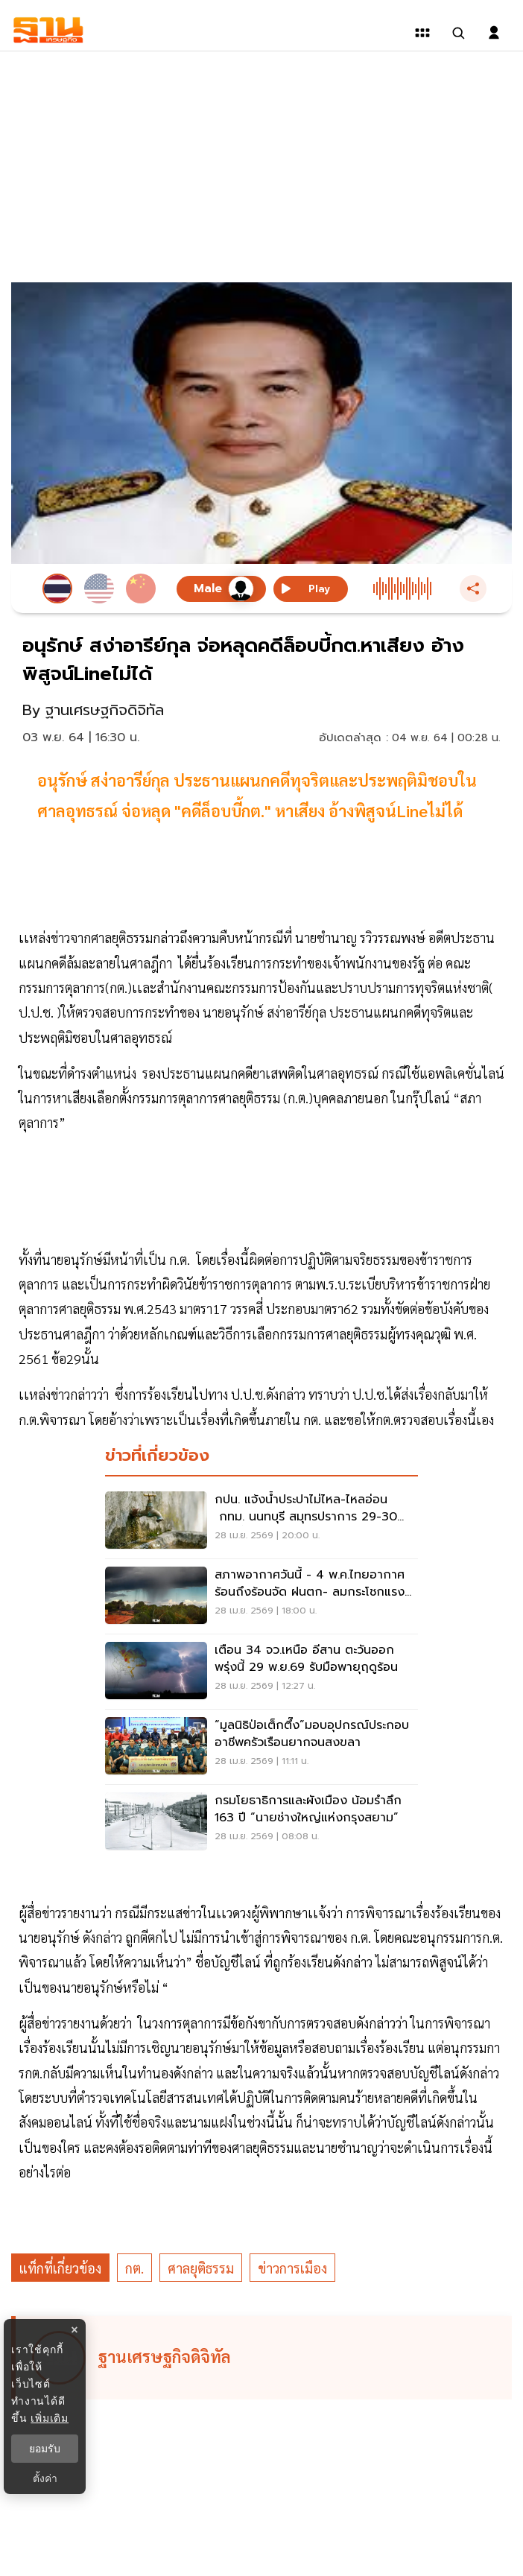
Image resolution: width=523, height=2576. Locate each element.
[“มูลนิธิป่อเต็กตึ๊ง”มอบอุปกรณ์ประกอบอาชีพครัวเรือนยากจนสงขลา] (261, 1747)
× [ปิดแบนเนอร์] (74, 2329)
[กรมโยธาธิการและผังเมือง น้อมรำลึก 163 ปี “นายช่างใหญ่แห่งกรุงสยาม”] (261, 1822)
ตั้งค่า (45, 2478)
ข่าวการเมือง (292, 2268)
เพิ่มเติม (50, 2418)
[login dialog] (493, 32)
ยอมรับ (44, 2449)
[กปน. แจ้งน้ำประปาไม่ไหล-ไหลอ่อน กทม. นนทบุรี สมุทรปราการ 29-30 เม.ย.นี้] (261, 1521)
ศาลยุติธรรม (201, 2268)
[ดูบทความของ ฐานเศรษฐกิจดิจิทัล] (264, 2357)
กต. (134, 2268)
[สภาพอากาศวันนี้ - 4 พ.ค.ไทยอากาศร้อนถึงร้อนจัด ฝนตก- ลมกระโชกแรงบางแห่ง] (261, 1596)
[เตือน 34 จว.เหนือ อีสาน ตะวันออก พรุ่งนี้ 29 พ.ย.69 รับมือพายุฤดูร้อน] (261, 1671)
